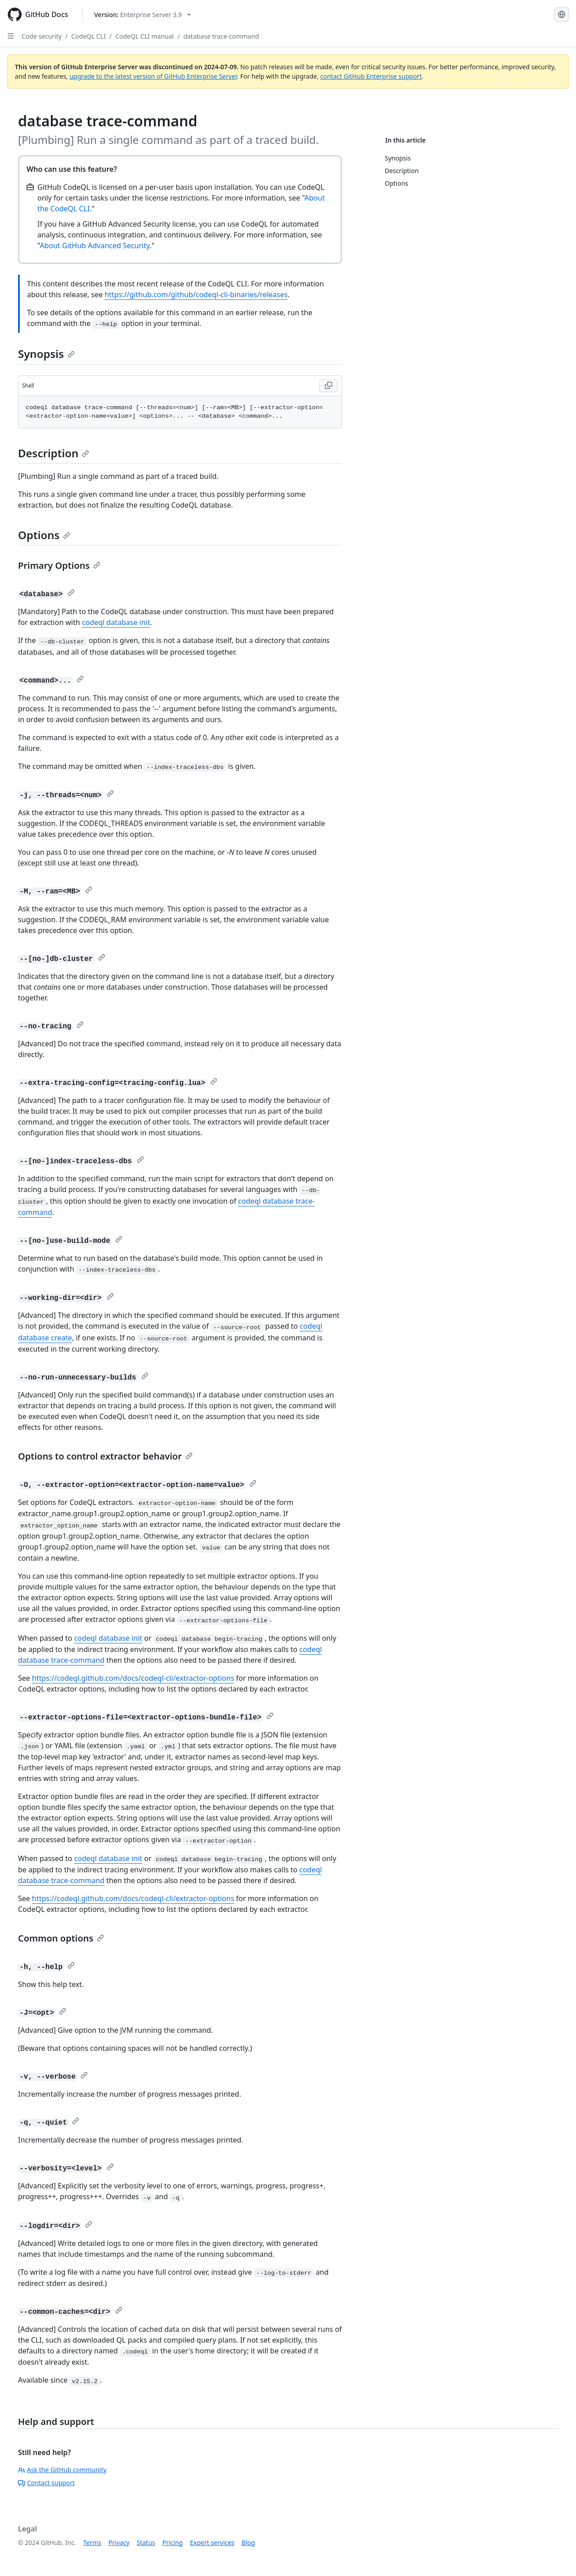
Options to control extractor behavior (105, 1456)
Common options (61, 1938)
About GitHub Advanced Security (94, 245)
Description (53, 453)
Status (146, 2542)
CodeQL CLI (88, 36)
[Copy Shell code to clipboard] (328, 385)
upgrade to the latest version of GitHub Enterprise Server (153, 76)
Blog (248, 2542)
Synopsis (46, 353)
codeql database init (116, 622)
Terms (92, 2542)
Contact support (46, 2482)
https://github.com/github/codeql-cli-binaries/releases (196, 294)
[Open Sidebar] (11, 36)
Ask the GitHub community (62, 2469)
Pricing (172, 2542)
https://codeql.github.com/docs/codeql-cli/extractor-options (133, 1678)
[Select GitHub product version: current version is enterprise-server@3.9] (142, 15)
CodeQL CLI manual (144, 36)
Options (44, 534)
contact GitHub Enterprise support (371, 76)
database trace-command (221, 36)
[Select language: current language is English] (561, 14)
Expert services (212, 2542)
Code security (42, 36)
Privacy (119, 2542)
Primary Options (59, 565)
